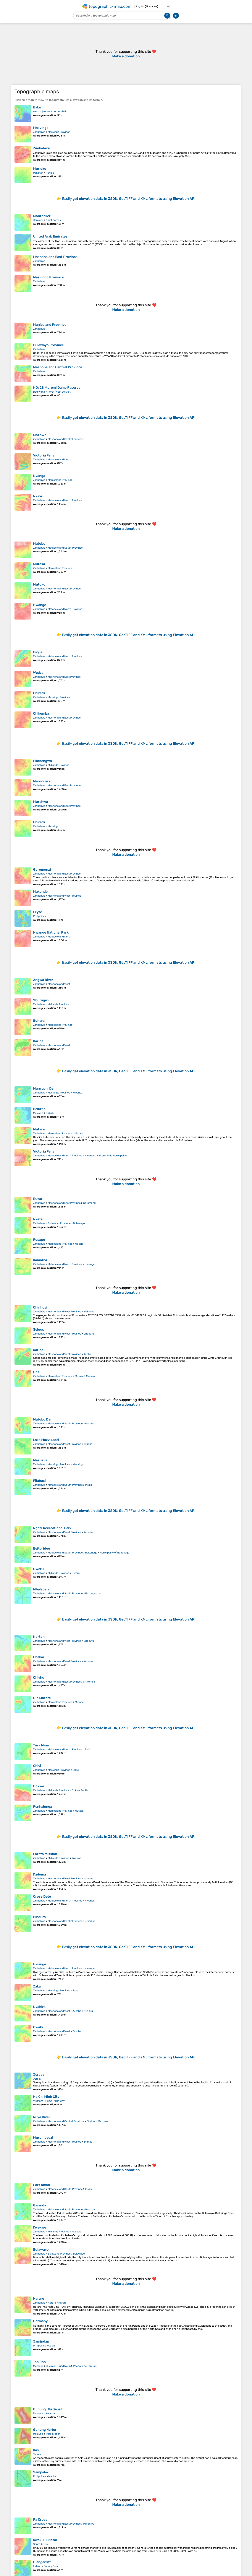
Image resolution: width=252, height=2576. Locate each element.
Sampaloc (41, 2472)
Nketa (38, 1219)
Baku (37, 107)
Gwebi (38, 2027)
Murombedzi (43, 2137)
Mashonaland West (59, 984)
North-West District (58, 391)
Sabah (50, 1113)
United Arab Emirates (50, 236)
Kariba (38, 1041)
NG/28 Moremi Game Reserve (56, 388)
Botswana (39, 391)
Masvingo (41, 128)
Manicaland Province (49, 325)
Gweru (38, 1569)
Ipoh (58, 2433)
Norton (39, 1637)
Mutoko (39, 584)
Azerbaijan (39, 111)
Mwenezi (78, 1092)
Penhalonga (42, 1807)
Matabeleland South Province (65, 547)
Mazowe (39, 435)
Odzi (36, 1372)
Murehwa (40, 802)
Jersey (38, 2075)
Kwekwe (76, 1858)
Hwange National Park (51, 932)
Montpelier (42, 216)
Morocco (38, 2366)
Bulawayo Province (48, 345)
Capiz (51, 2345)
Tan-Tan (39, 2362)
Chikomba (41, 713)
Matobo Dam (43, 1419)
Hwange (39, 605)
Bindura (39, 1917)
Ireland (37, 2566)
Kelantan (51, 2413)
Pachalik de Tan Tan (84, 2366)
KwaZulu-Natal (45, 2540)
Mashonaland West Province (64, 895)
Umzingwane (93, 1593)
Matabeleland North (59, 459)
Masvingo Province (59, 132)
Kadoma (88, 1532)
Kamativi (40, 1260)
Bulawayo (79, 1223)
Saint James (53, 220)
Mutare (39, 1129)
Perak (49, 2433)
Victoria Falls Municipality (112, 1155)
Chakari (39, 1657)
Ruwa (37, 1199)
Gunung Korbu (44, 2430)
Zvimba (88, 1444)
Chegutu (89, 1333)
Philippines (39, 916)
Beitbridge (41, 1548)
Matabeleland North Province (65, 500)
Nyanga (39, 476)
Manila (52, 2476)
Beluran (39, 1109)
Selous (38, 1329)
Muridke (39, 169)
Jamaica (38, 220)
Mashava (40, 1460)
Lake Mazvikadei (46, 1440)
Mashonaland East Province (55, 257)
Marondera (42, 781)
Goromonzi (42, 869)
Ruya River (41, 2117)
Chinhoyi (40, 1307)
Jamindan (41, 2341)
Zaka (37, 1986)
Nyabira (39, 2007)
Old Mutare (42, 1698)
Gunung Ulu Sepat (47, 2409)
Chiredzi (39, 693)
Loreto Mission (45, 1854)
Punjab (50, 172)
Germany (40, 2321)
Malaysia (38, 1113)
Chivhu (38, 1677)
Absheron (54, 111)
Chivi (37, 1766)
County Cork (51, 2566)
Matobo (39, 544)
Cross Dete (42, 1896)
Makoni (79, 1243)
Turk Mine (41, 1745)
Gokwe (38, 1786)
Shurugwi (41, 1000)
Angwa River (43, 980)
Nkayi (37, 496)
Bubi (87, 1749)
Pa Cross (40, 2520)
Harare (38, 2299)
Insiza (88, 1484)
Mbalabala (41, 1589)
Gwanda (39, 2205)
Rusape (39, 1240)
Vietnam (38, 2100)
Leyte (37, 912)
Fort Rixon (41, 2185)
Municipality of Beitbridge (114, 1552)
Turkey (37, 2454)
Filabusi (39, 1481)
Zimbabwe (39, 132)
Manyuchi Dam (44, 1088)
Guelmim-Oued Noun (58, 2366)
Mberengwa (42, 761)
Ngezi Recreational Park (52, 1528)
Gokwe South (80, 1790)
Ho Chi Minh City (46, 2097)
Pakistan (38, 172)
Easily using (129, 198)
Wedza (38, 673)
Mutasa (39, 564)
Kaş (36, 2450)
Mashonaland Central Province (57, 367)
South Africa (40, 2544)
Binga (37, 652)
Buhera (39, 1021)
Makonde (40, 892)
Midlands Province (58, 765)
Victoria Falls (43, 455)
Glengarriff (42, 2562)
